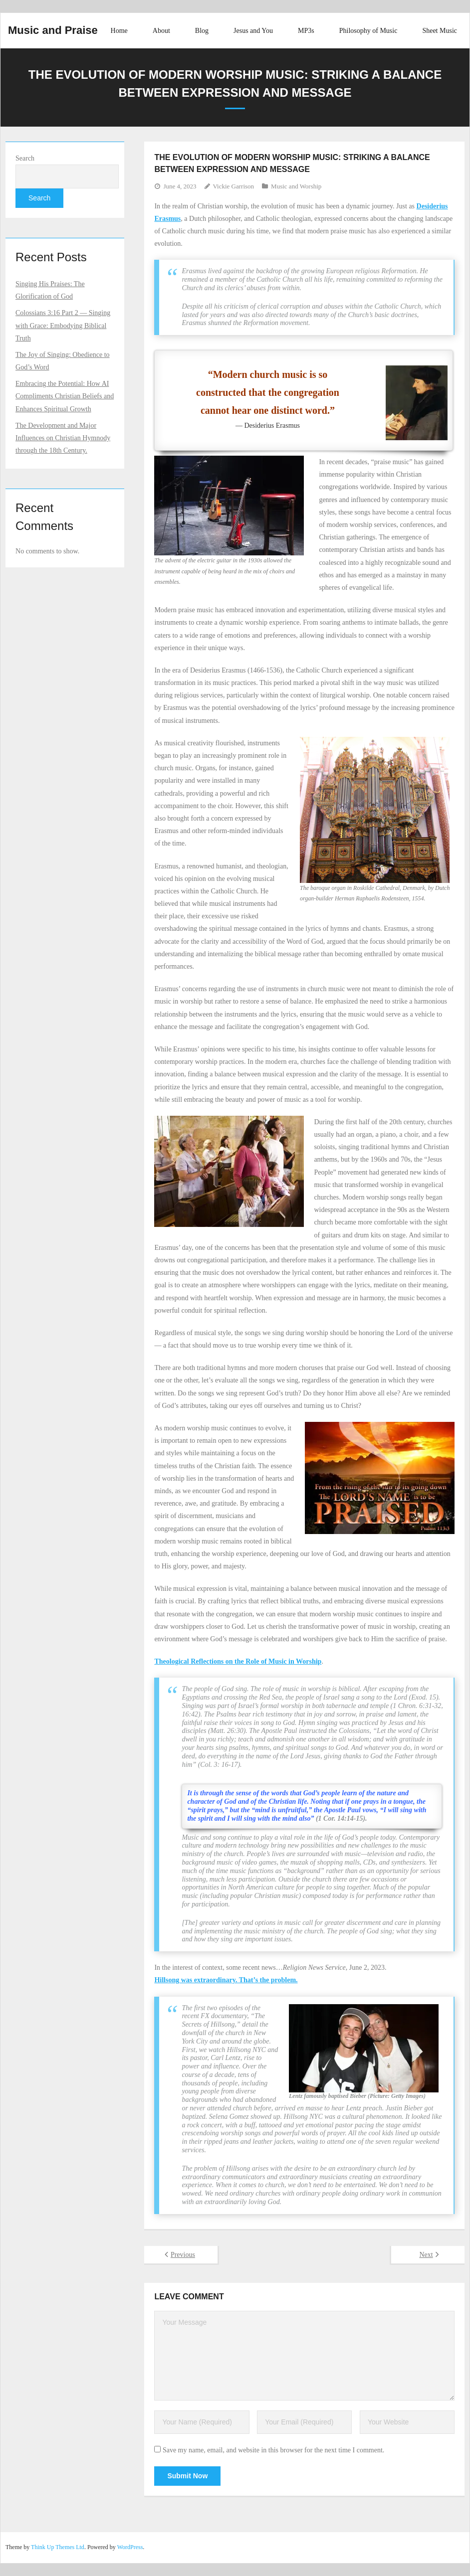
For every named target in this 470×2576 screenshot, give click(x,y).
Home (119, 30)
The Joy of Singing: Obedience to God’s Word (62, 361)
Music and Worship (296, 186)
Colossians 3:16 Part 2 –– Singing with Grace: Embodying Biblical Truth (62, 325)
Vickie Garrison (233, 186)
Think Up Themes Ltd (57, 2547)
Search (24, 158)
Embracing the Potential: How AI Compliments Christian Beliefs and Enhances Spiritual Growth (64, 396)
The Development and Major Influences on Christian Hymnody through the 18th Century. (62, 438)
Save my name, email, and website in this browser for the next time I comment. (273, 2450)
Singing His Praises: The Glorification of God (50, 290)
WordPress (130, 2547)
